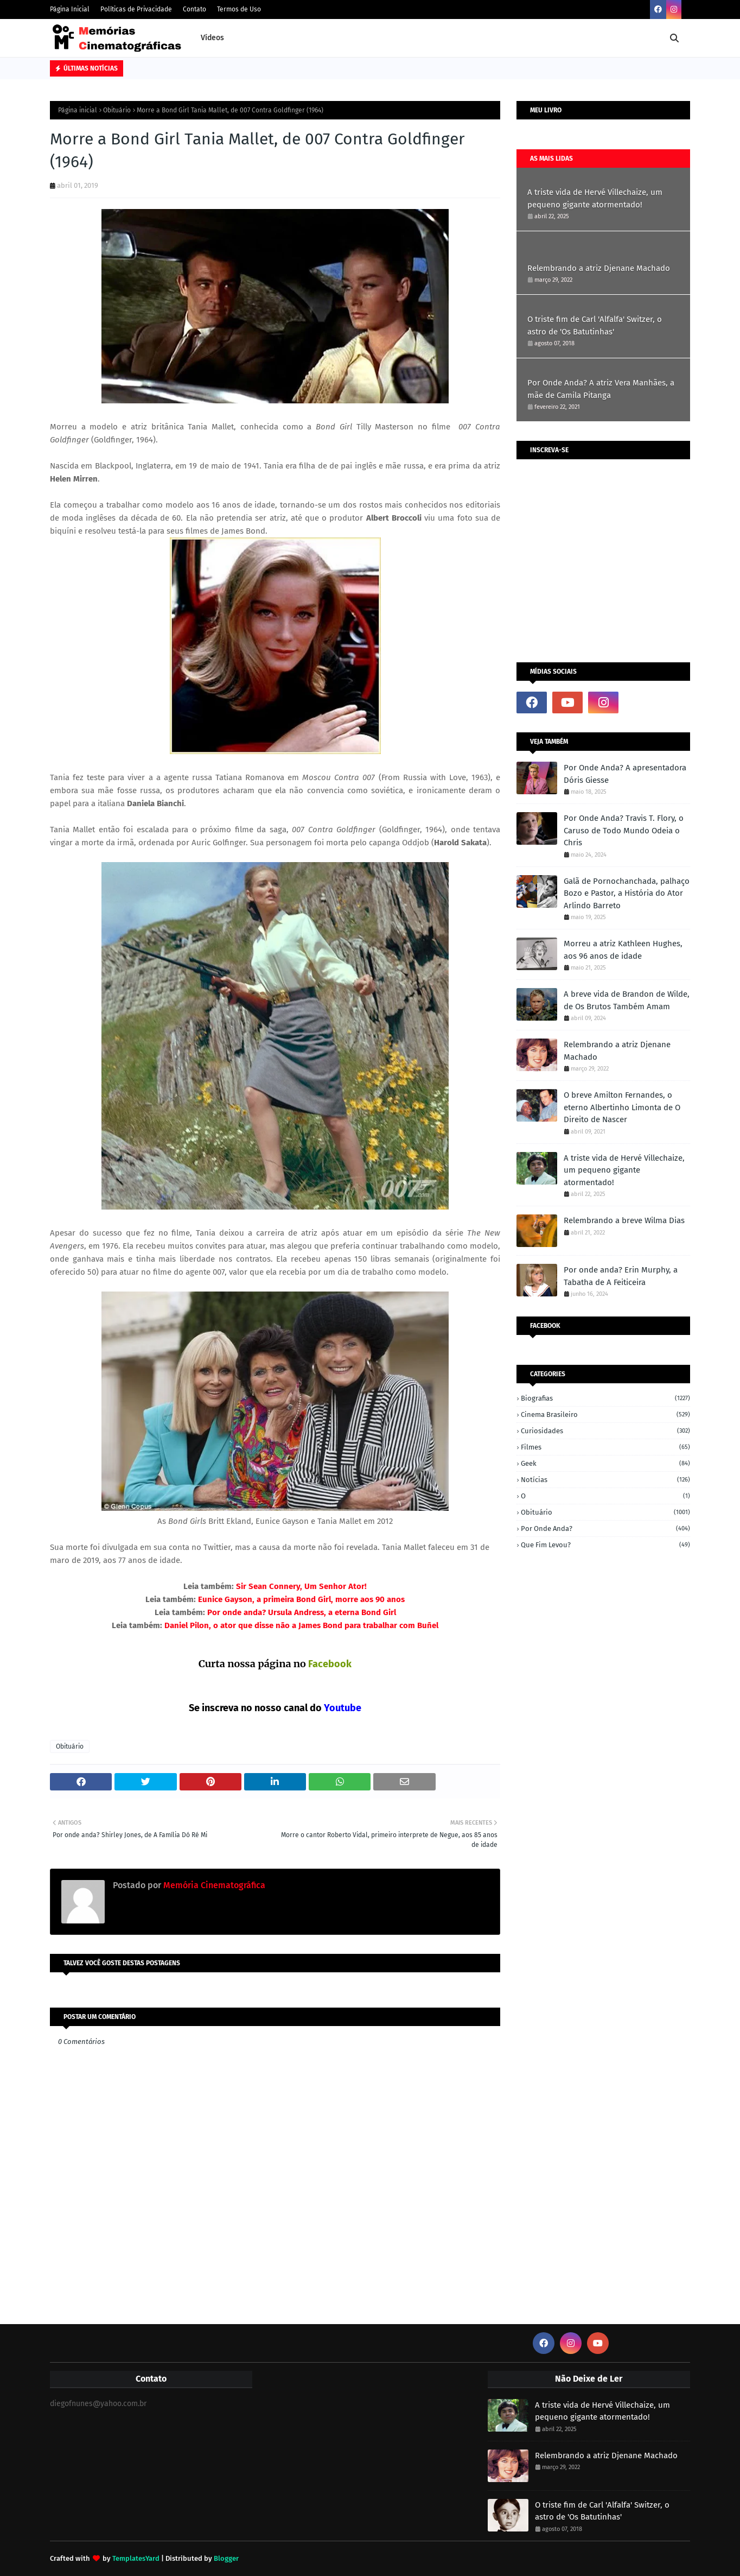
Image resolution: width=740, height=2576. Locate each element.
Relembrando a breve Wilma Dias (624, 1220)
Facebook (330, 1664)
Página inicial (77, 110)
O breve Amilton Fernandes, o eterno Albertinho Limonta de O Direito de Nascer (622, 1107)
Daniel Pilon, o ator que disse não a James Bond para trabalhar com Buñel (300, 1625)
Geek (605, 1463)
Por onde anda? (605, 1528)
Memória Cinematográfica (213, 1885)
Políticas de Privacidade (136, 9)
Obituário (117, 110)
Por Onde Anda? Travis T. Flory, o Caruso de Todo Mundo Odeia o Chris (624, 830)
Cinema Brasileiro (605, 1414)
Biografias (605, 1398)
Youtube (342, 1708)
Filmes (605, 1447)
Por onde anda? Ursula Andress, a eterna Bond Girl (300, 1612)
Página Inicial (70, 9)
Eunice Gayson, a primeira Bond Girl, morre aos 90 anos (300, 1599)
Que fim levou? (605, 1545)
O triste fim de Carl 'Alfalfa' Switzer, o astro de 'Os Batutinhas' (594, 325)
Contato (194, 9)
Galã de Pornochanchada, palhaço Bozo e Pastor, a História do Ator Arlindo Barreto (627, 893)
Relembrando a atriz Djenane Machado (598, 268)
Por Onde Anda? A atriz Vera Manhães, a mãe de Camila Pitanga (600, 389)
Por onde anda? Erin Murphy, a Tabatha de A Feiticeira (621, 1276)
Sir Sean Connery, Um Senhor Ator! (300, 1586)
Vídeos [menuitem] (212, 37)
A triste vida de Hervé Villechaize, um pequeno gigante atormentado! (594, 198)
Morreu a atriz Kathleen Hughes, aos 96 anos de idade (623, 950)
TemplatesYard (136, 2558)
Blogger (226, 2558)
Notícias (605, 1480)
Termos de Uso (239, 9)
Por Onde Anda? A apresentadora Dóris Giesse (625, 774)
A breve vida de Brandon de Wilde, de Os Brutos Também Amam (627, 1000)
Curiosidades (605, 1431)
